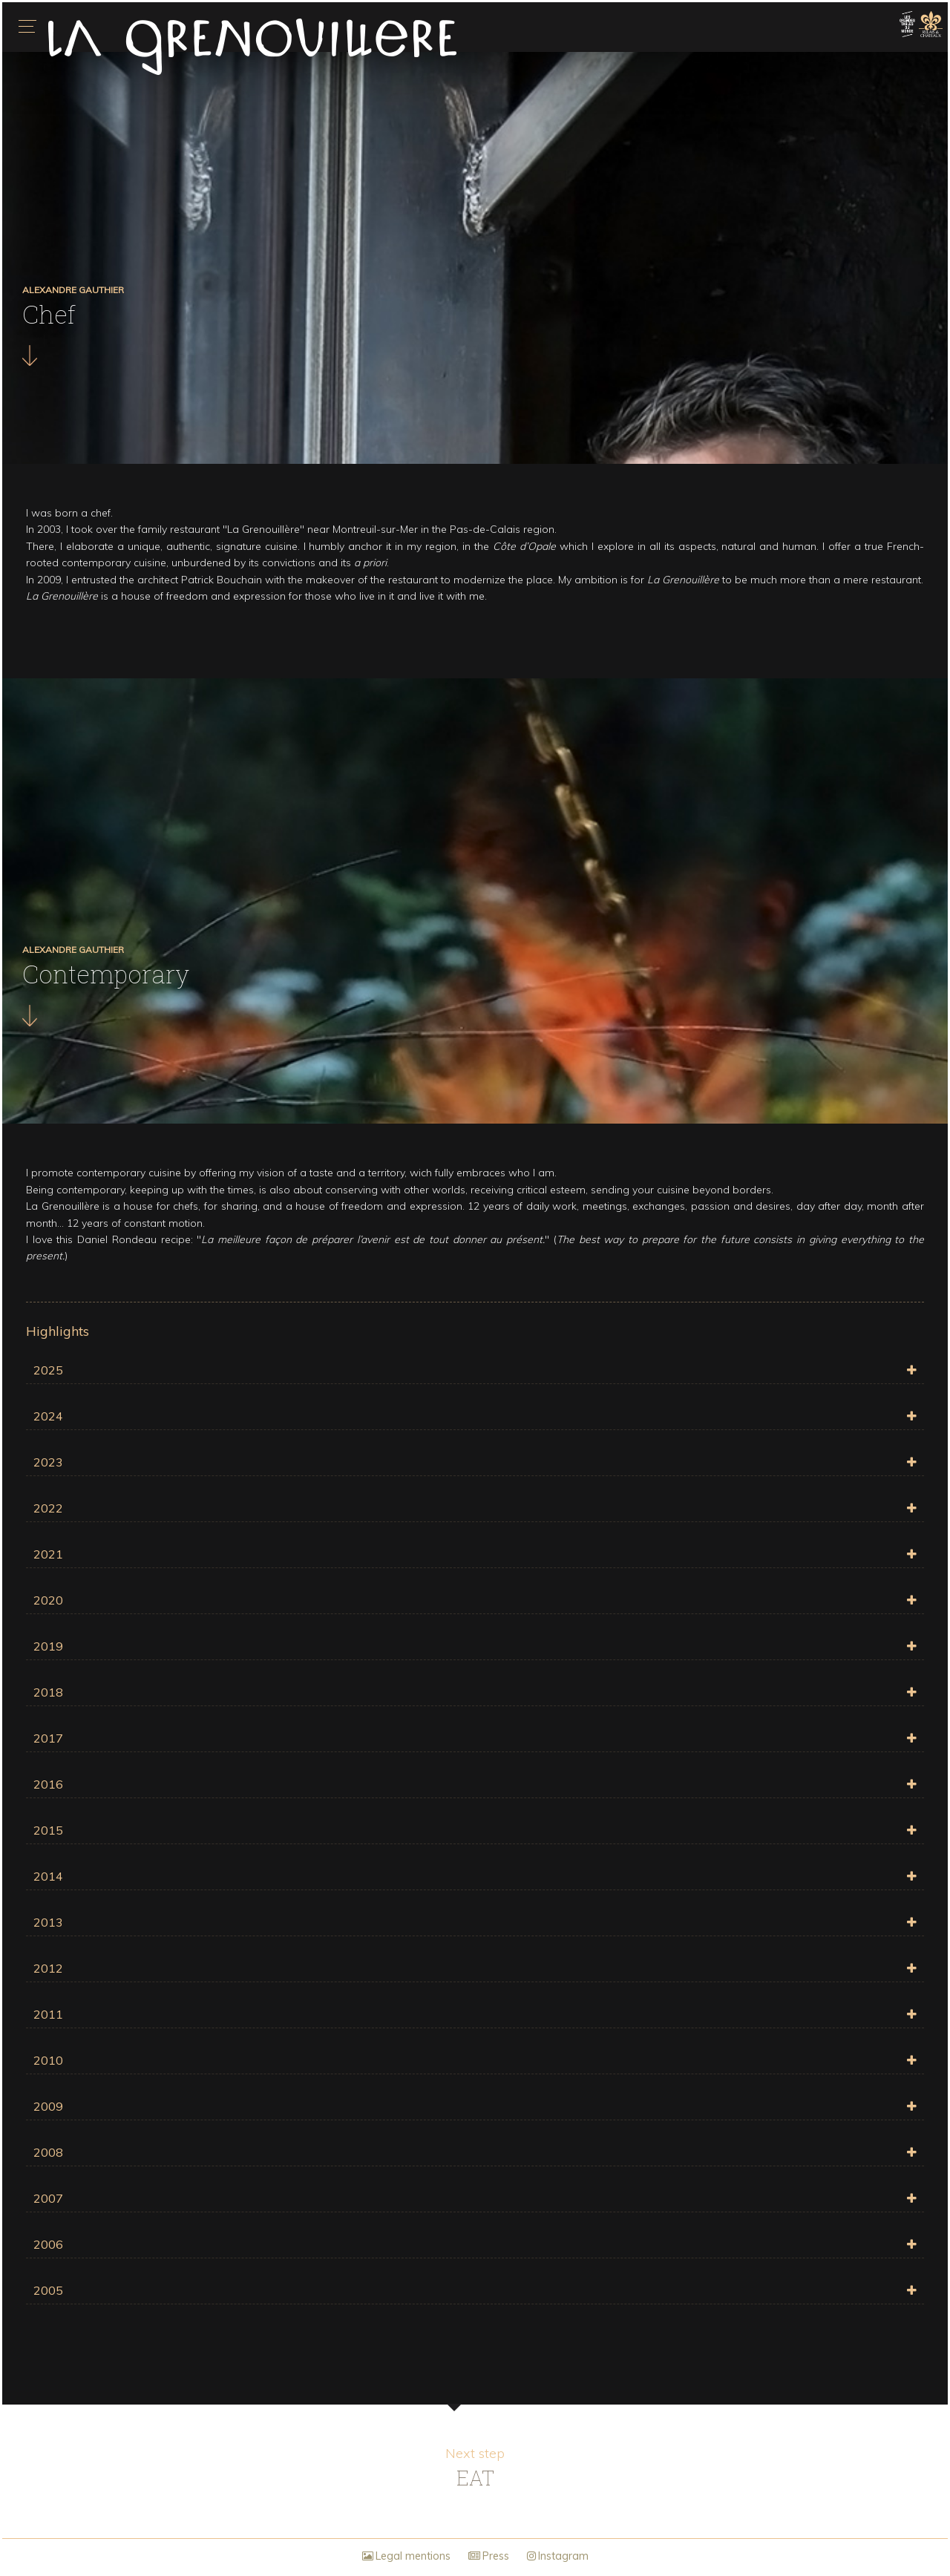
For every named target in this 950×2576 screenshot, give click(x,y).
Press (488, 2556)
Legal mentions (406, 2556)
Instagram (558, 2556)
